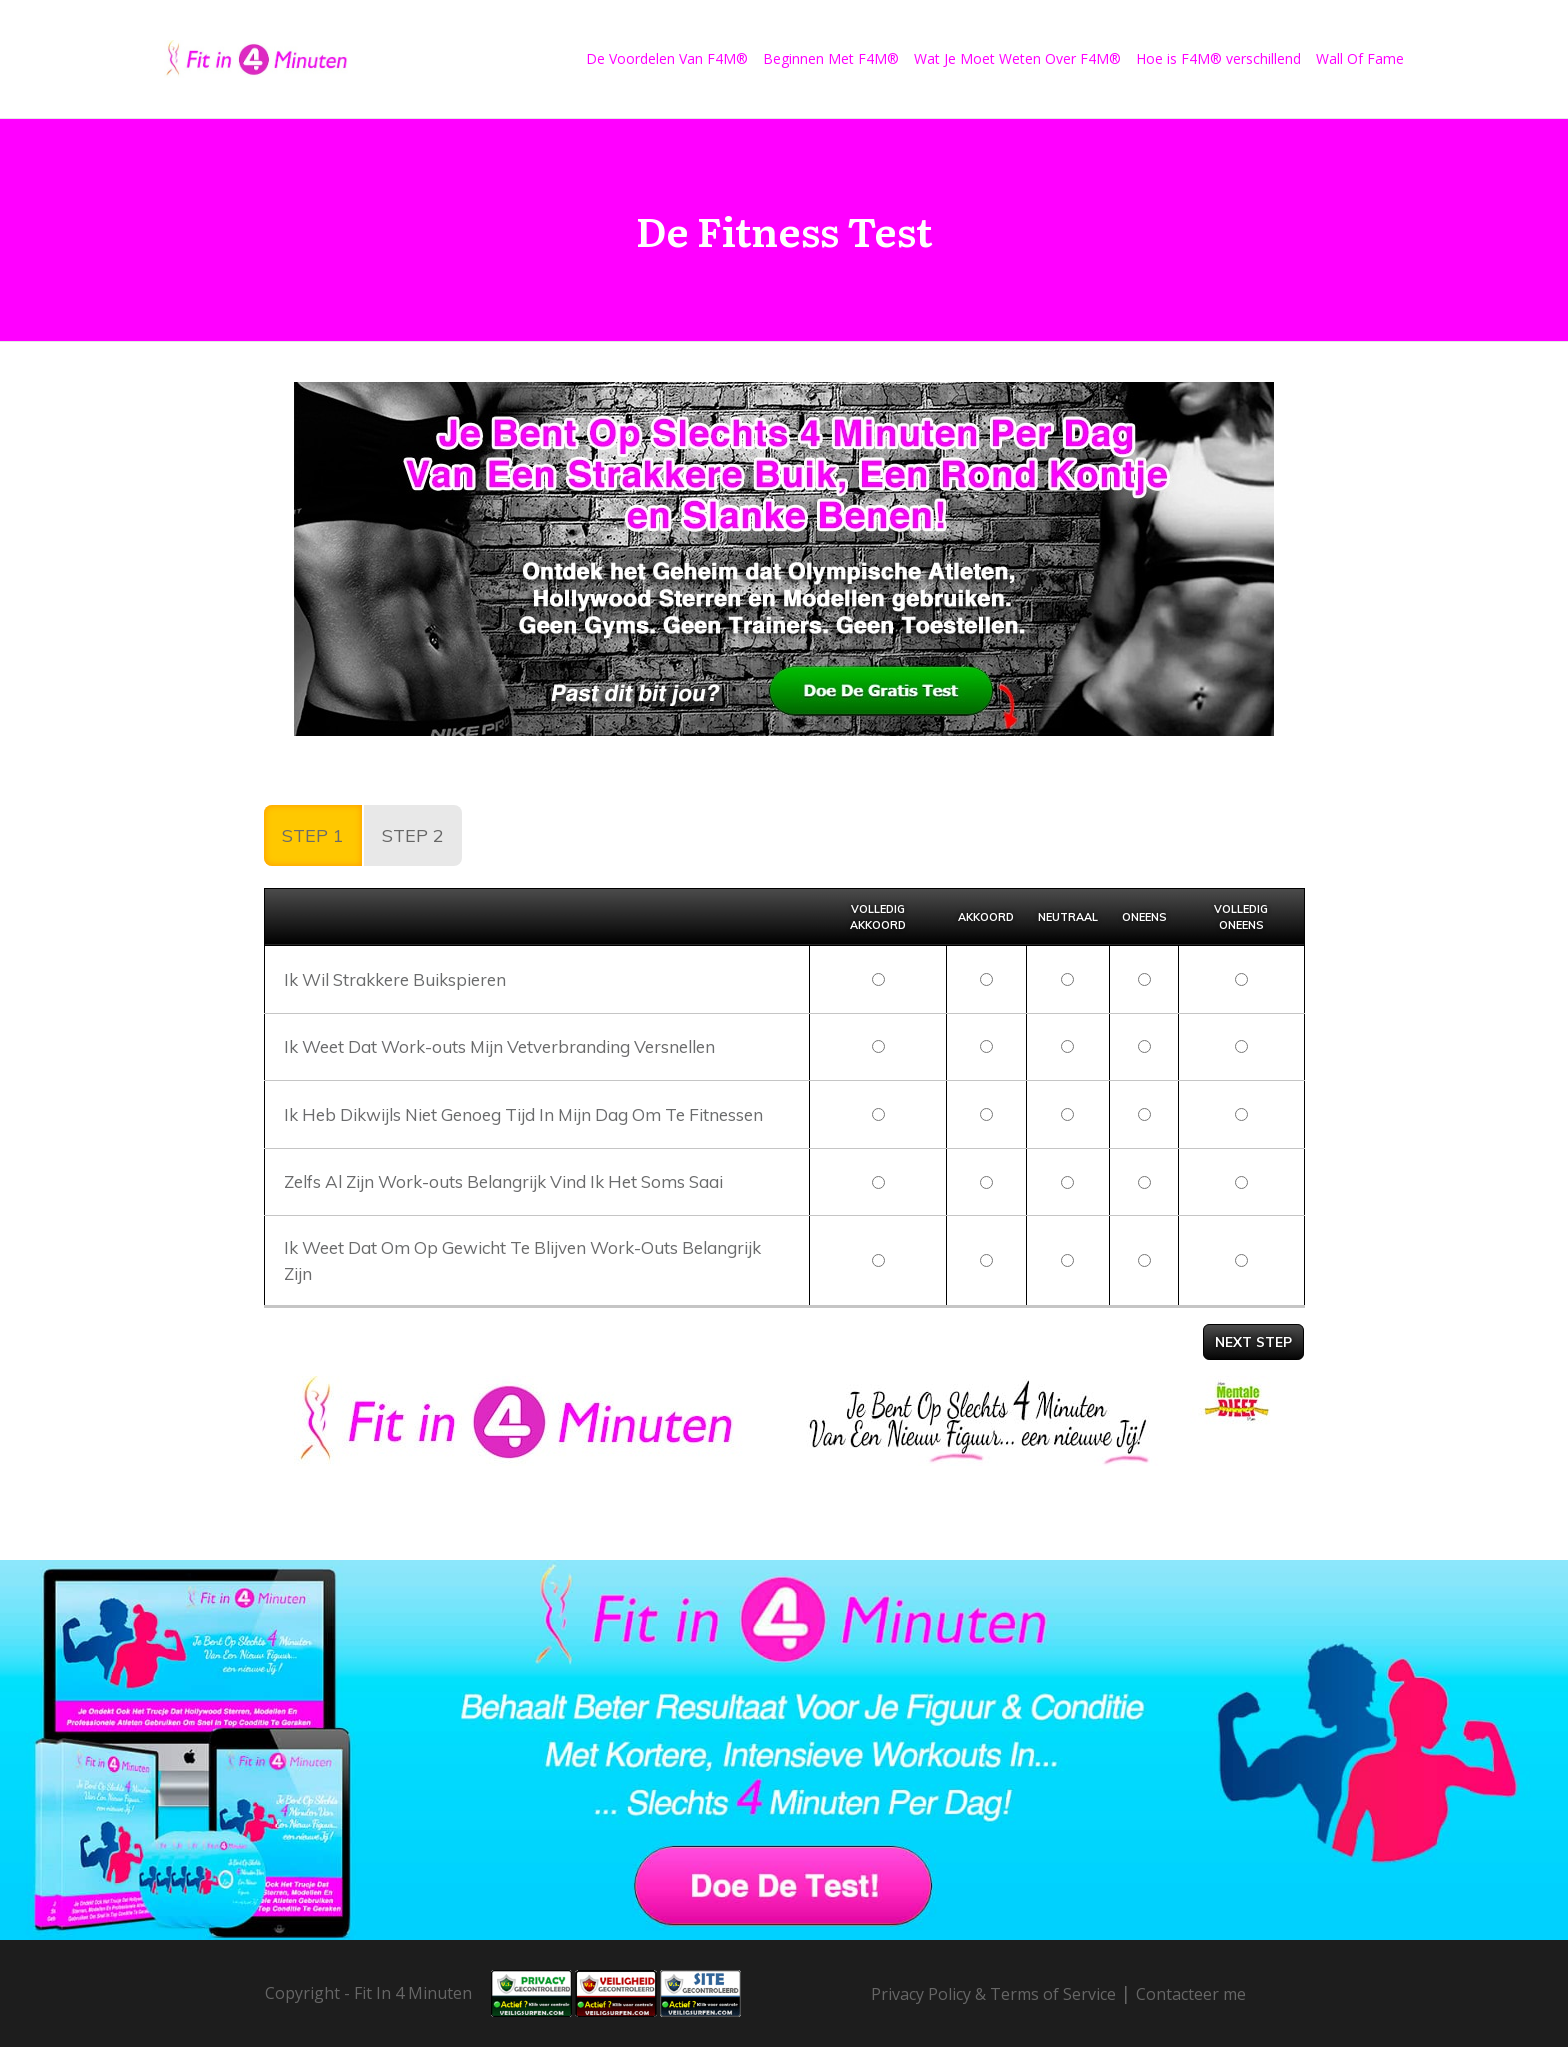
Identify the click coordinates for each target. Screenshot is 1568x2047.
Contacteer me (1191, 1994)
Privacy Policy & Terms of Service (993, 1994)
